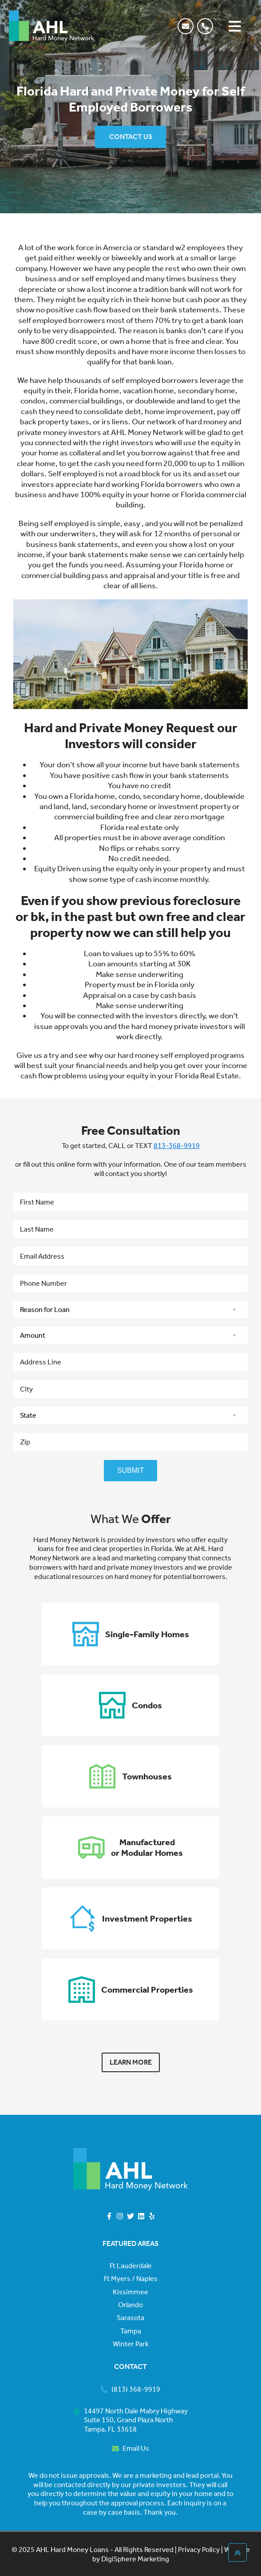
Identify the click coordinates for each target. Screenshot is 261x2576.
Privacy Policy (198, 2549)
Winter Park (131, 2344)
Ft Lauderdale (131, 2266)
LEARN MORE (131, 2062)
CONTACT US (130, 136)
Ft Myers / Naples (131, 2279)
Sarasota (130, 2318)
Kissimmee (130, 2292)
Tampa (130, 2331)
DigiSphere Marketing (135, 2559)
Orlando (130, 2305)
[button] (207, 26)
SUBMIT (130, 1470)
